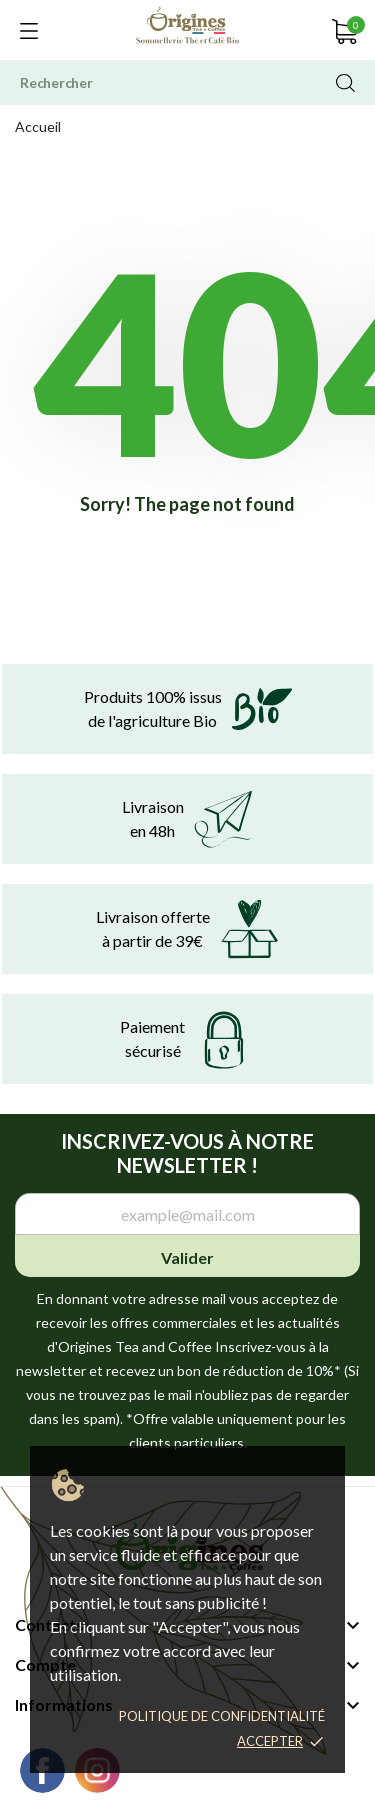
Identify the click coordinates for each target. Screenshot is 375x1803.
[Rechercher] (187, 82)
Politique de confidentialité (222, 1716)
